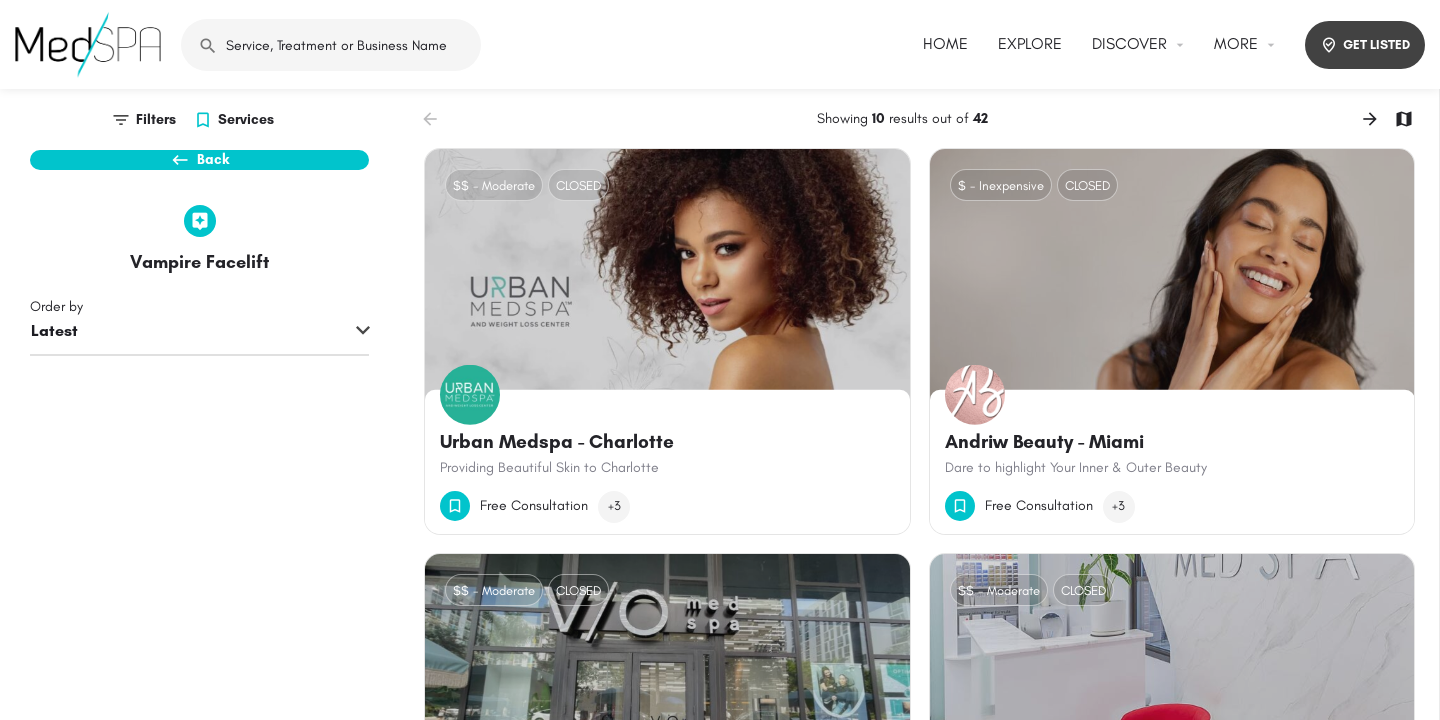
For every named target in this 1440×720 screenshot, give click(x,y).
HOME (945, 43)
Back (200, 170)
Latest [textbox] (54, 365)
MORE (1236, 43)
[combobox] (199, 367)
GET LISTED (1365, 45)
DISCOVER (1129, 43)
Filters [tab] (156, 119)
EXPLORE (1030, 43)
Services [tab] (246, 119)
